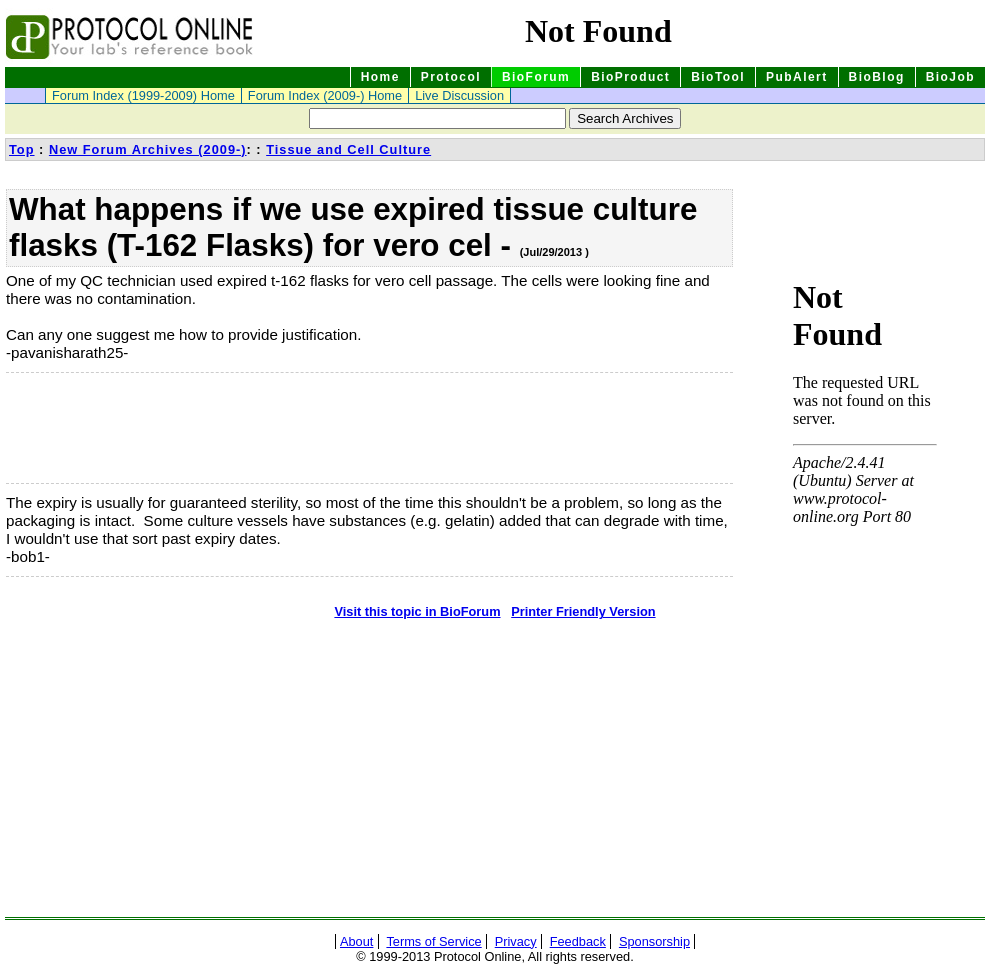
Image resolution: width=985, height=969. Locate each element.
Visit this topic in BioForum (417, 611)
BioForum (536, 77)
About (356, 941)
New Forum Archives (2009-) (148, 149)
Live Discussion (459, 95)
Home (380, 77)
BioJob (950, 77)
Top (22, 149)
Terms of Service (433, 941)
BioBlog (877, 77)
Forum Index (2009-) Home (325, 95)
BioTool (718, 77)
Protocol (451, 77)
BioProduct (630, 77)
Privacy (516, 941)
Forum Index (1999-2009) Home (143, 95)
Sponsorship (654, 941)
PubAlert (797, 77)
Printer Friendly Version (583, 611)
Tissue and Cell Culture (348, 149)
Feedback (578, 941)
